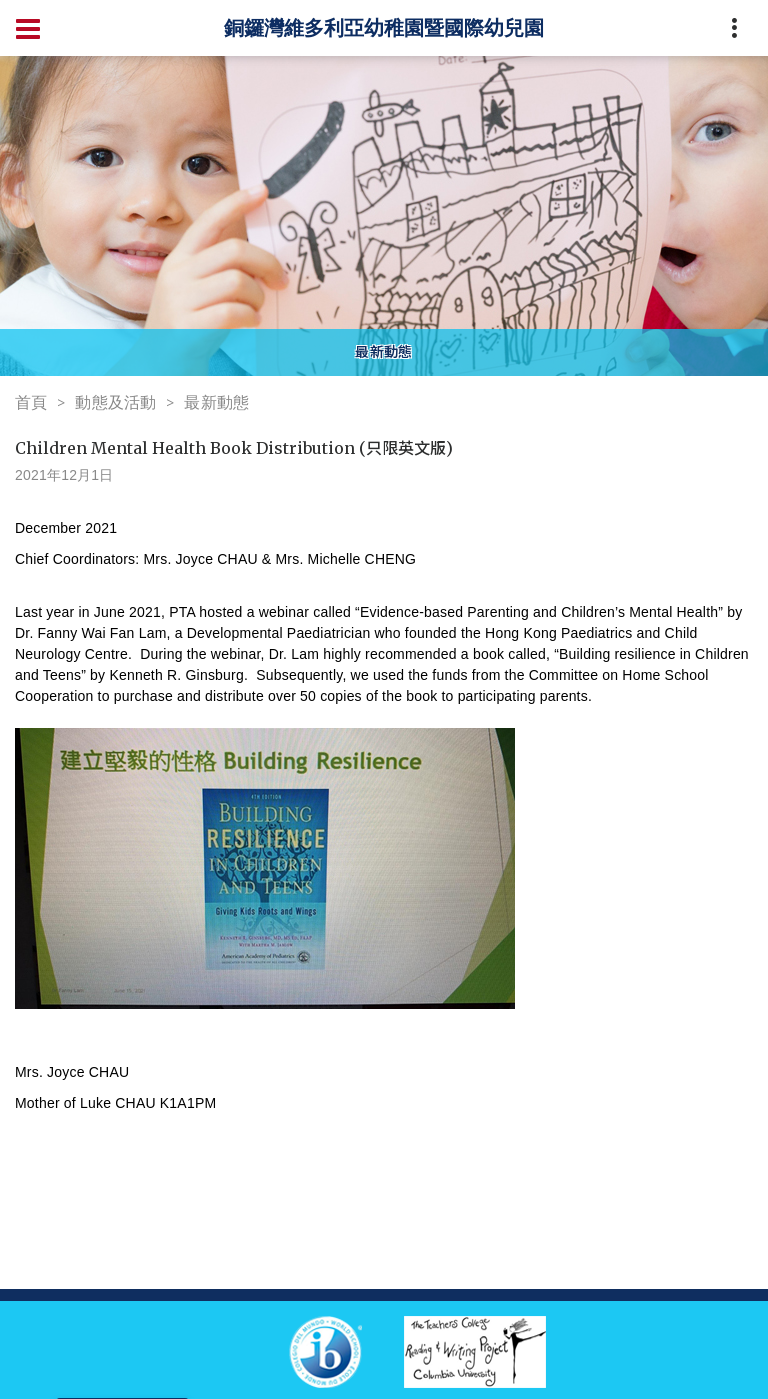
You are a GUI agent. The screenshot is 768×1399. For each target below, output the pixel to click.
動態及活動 (115, 402)
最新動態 (216, 402)
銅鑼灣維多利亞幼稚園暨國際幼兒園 (384, 27)
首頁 (31, 402)
